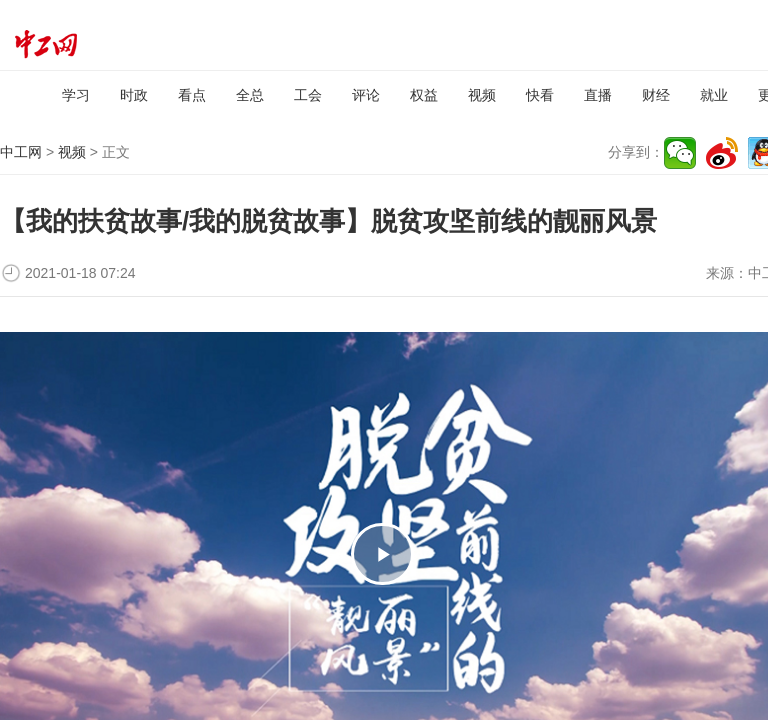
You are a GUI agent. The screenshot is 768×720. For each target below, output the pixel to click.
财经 (656, 95)
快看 (540, 95)
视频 (482, 95)
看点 (192, 95)
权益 (424, 95)
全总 (250, 95)
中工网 (21, 152)
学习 (76, 95)
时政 (134, 95)
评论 (366, 95)
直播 (598, 95)
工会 (308, 95)
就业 (714, 95)
